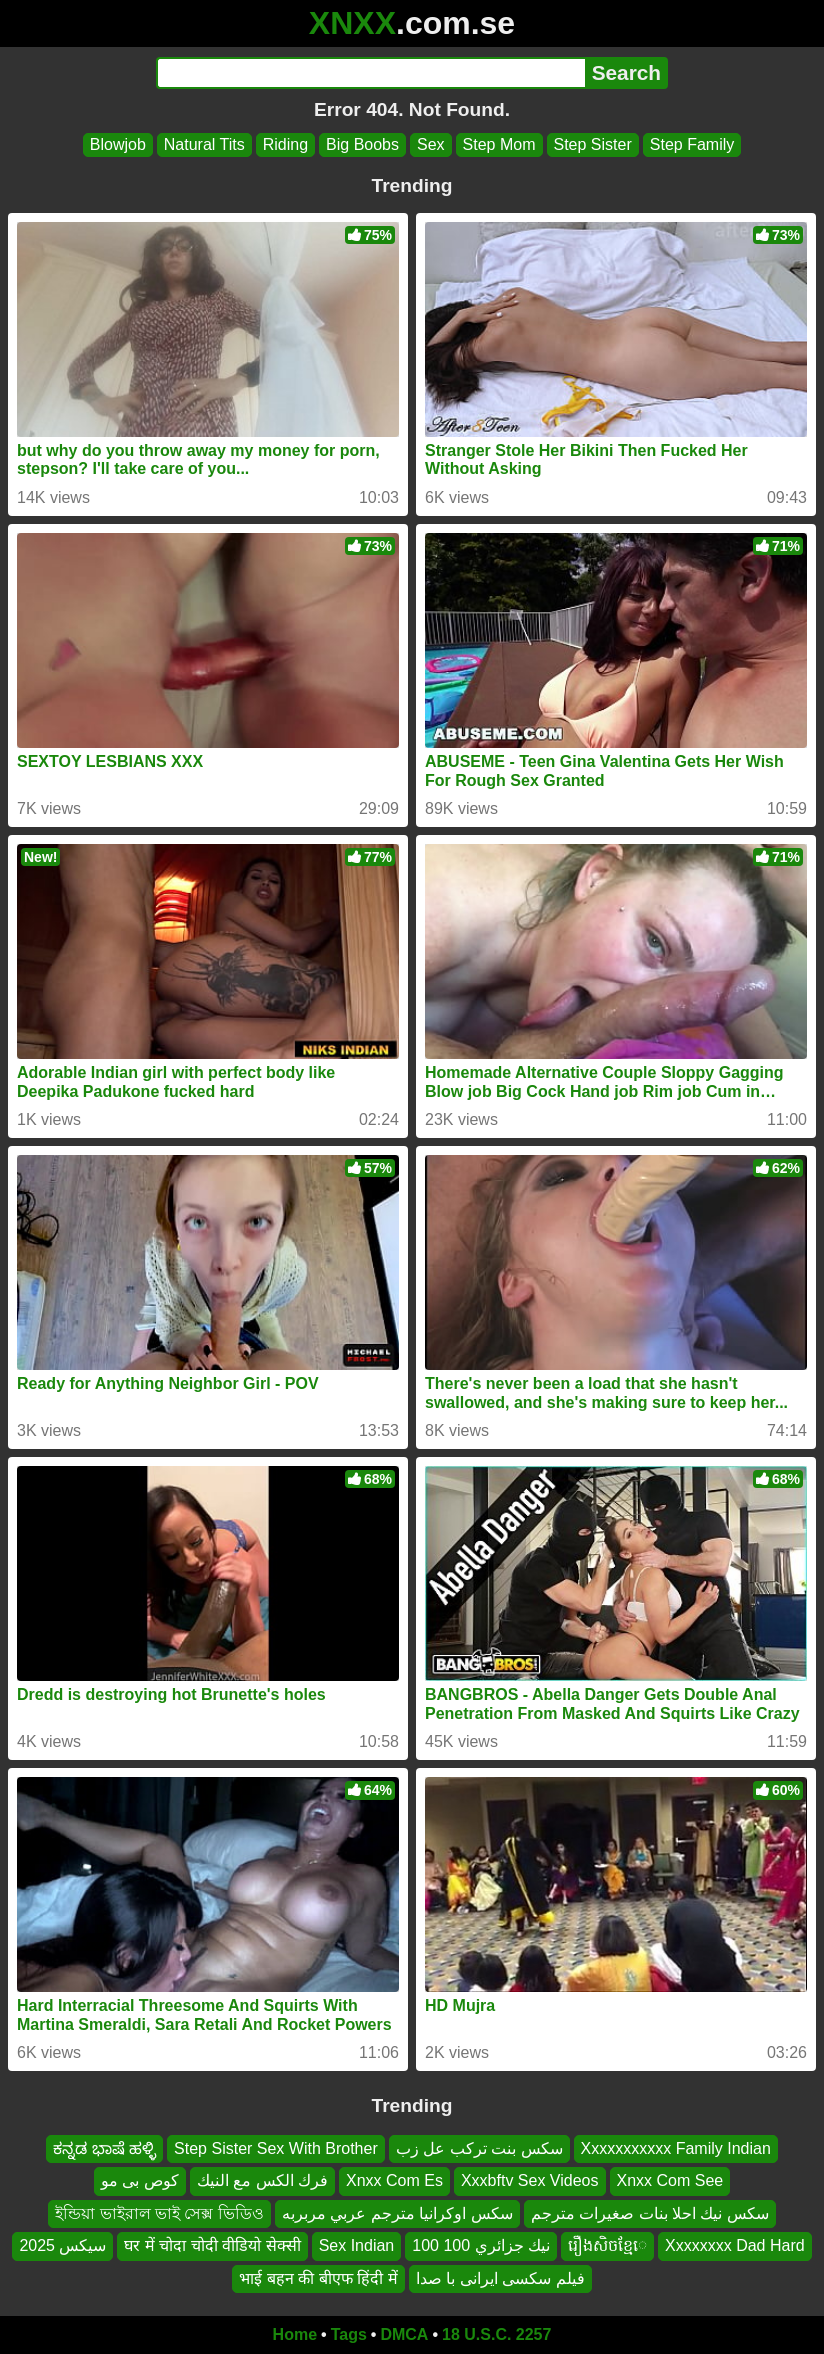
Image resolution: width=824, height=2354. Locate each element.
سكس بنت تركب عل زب (479, 2148)
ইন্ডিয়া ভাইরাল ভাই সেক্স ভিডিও (159, 2213)
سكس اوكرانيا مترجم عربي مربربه (397, 2213)
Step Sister (593, 144)
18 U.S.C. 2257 (496, 2334)
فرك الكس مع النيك (262, 2181)
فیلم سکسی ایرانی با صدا (500, 2278)
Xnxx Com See (670, 2181)
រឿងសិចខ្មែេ (607, 2246)
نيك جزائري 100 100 (481, 2246)
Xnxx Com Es (394, 2181)
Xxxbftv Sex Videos (530, 2181)
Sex (431, 144)
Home (295, 2334)
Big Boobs (362, 144)
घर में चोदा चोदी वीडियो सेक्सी (212, 2246)
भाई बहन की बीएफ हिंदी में (318, 2278)
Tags (349, 2334)
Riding (285, 144)
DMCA (404, 2334)
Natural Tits (204, 144)
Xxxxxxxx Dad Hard (735, 2246)
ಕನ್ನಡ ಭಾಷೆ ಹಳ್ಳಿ (104, 2148)
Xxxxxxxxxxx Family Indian (676, 2148)
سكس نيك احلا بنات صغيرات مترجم (650, 2213)
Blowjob (118, 144)
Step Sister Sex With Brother (276, 2148)
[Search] (370, 73)
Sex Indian (357, 2246)
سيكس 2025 (62, 2246)
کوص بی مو (140, 2181)
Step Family (692, 144)
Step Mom (499, 144)
